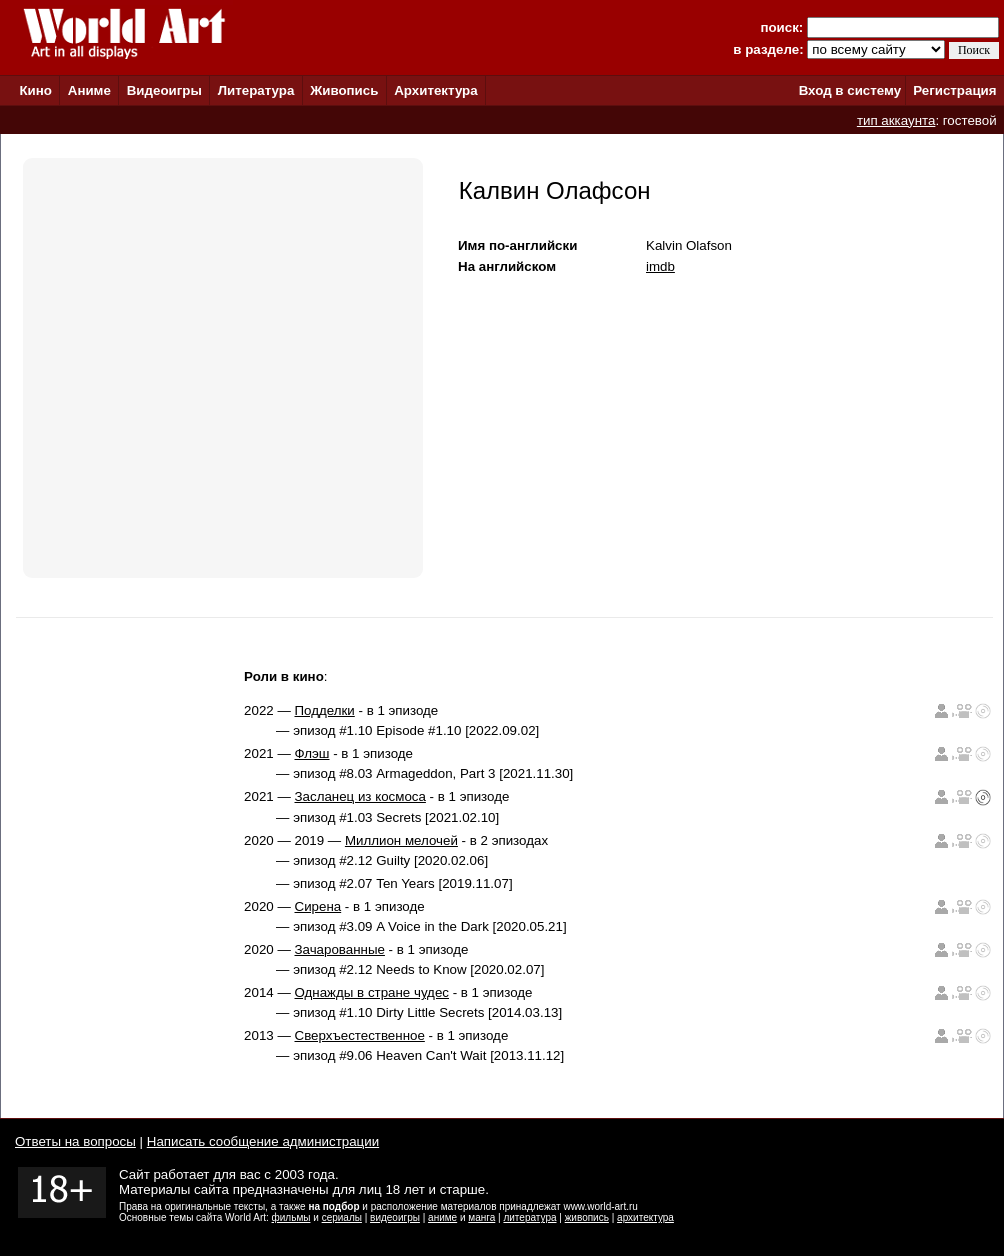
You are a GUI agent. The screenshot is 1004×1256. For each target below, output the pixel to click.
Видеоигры (164, 90)
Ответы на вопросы (75, 1141)
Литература (256, 90)
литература (529, 1217)
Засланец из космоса (360, 796)
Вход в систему (850, 90)
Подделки (325, 710)
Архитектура (435, 90)
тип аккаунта (896, 120)
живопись (587, 1217)
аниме (442, 1217)
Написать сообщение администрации (263, 1141)
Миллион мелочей (401, 840)
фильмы (291, 1217)
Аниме (89, 90)
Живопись (344, 90)
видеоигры (395, 1217)
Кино (35, 90)
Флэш (312, 753)
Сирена (318, 906)
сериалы (342, 1217)
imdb (660, 266)
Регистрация (954, 90)
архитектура (645, 1217)
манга (481, 1217)
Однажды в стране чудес (372, 992)
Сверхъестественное (360, 1035)
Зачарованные (340, 949)
